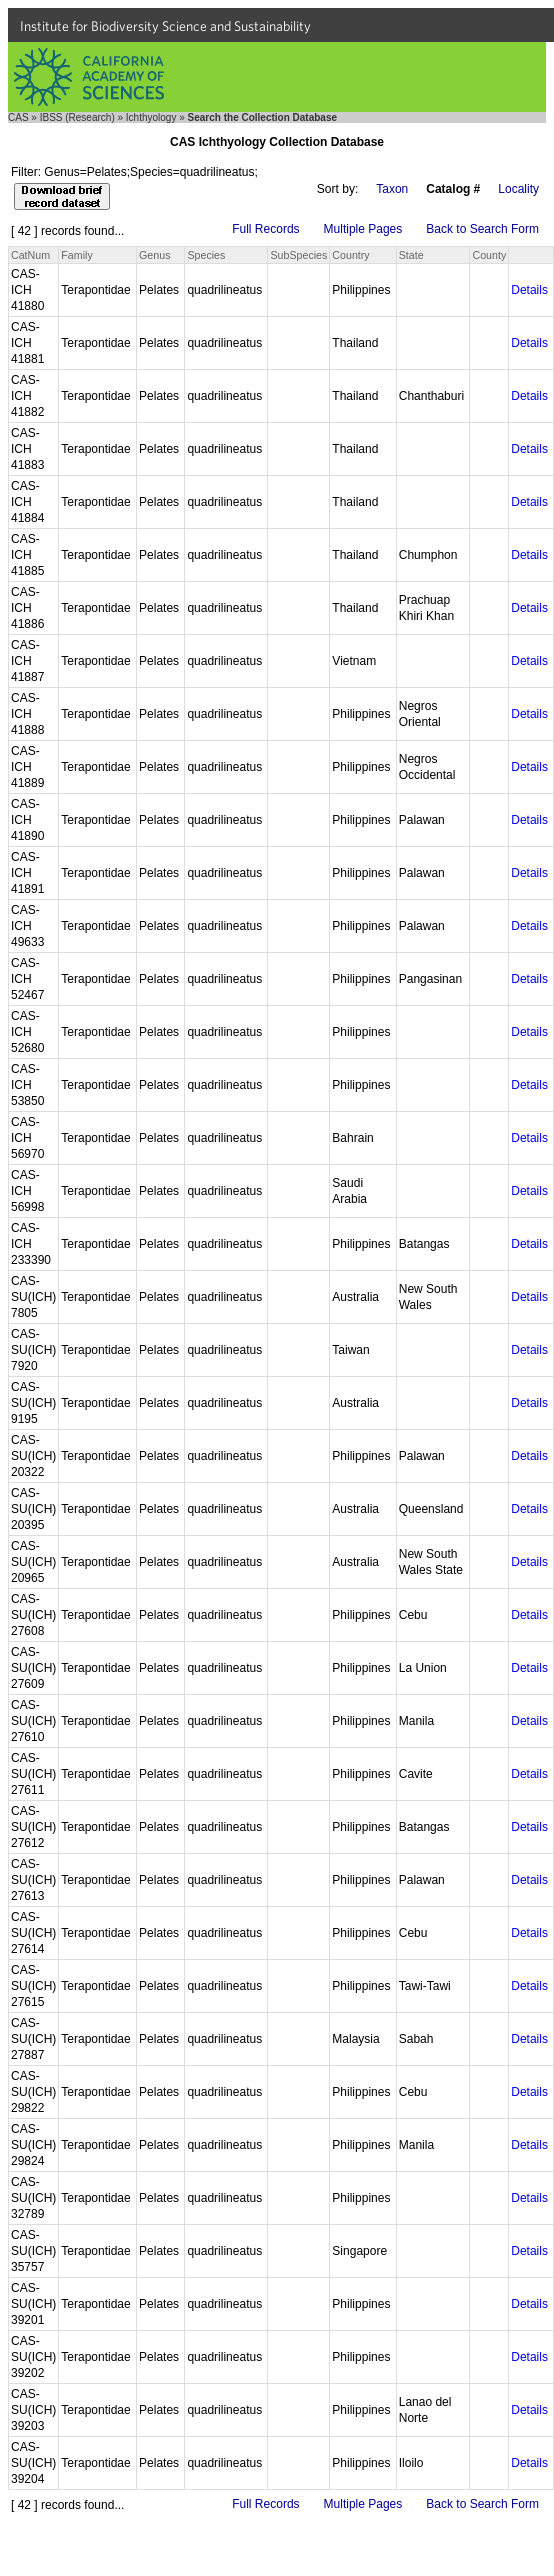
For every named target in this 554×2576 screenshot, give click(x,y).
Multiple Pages (363, 229)
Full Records (265, 229)
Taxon (392, 189)
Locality (518, 189)
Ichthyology (151, 117)
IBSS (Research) (77, 117)
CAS (18, 117)
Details (529, 290)
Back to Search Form (482, 229)
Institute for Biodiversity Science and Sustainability (165, 26)
